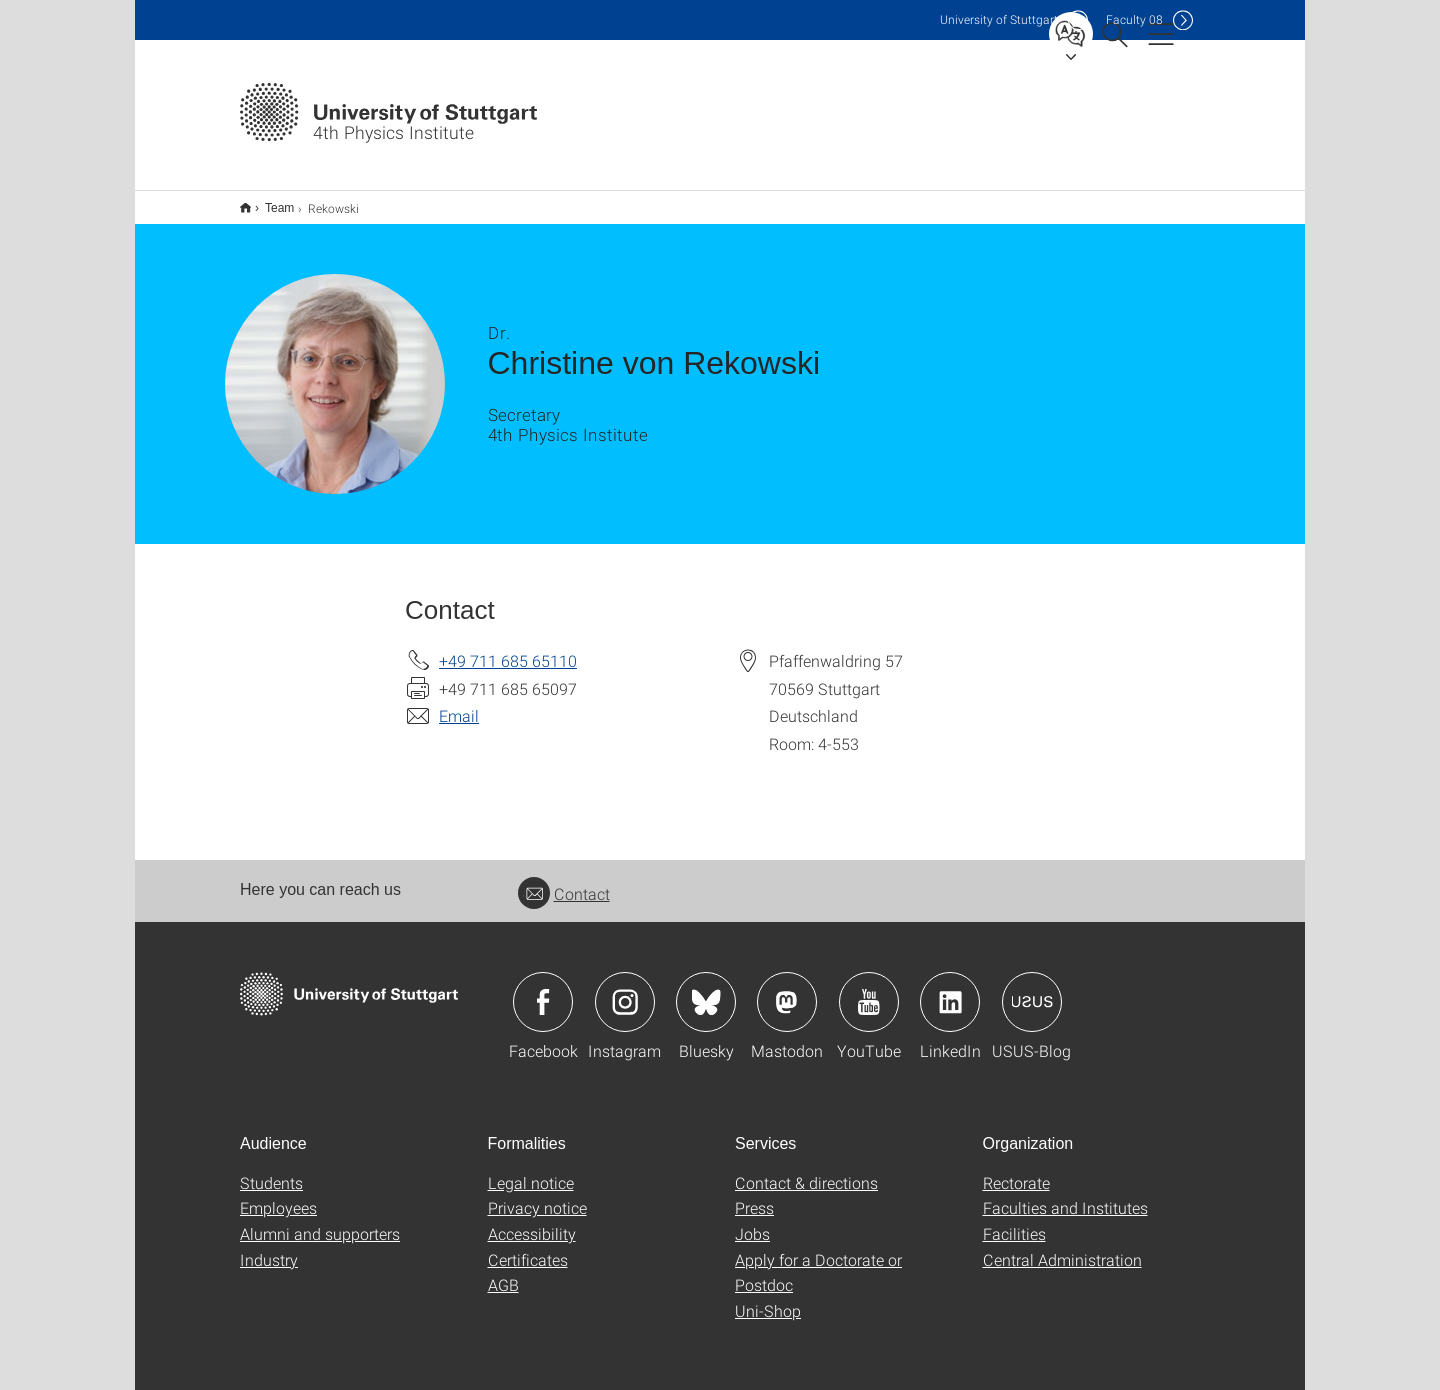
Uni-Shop (768, 1297)
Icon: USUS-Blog (1032, 989)
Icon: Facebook (543, 989)
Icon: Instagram (625, 989)
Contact (564, 880)
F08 (1134, 19)
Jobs (752, 1220)
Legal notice (531, 1169)
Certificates (528, 1246)
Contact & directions (806, 1169)
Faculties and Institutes (1065, 1194)
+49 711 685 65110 (508, 647)
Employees (278, 1194)
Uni (999, 19)
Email (459, 702)
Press (754, 1194)
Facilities (1014, 1220)
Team (268, 201)
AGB (503, 1271)
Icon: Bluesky (706, 989)
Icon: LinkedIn (950, 989)
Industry (269, 1246)
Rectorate (1016, 1169)
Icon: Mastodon (787, 989)
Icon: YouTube (869, 989)
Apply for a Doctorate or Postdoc (818, 1259)
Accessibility (532, 1220)
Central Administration (1062, 1246)
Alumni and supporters (320, 1220)
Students (271, 1169)
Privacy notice (537, 1194)
